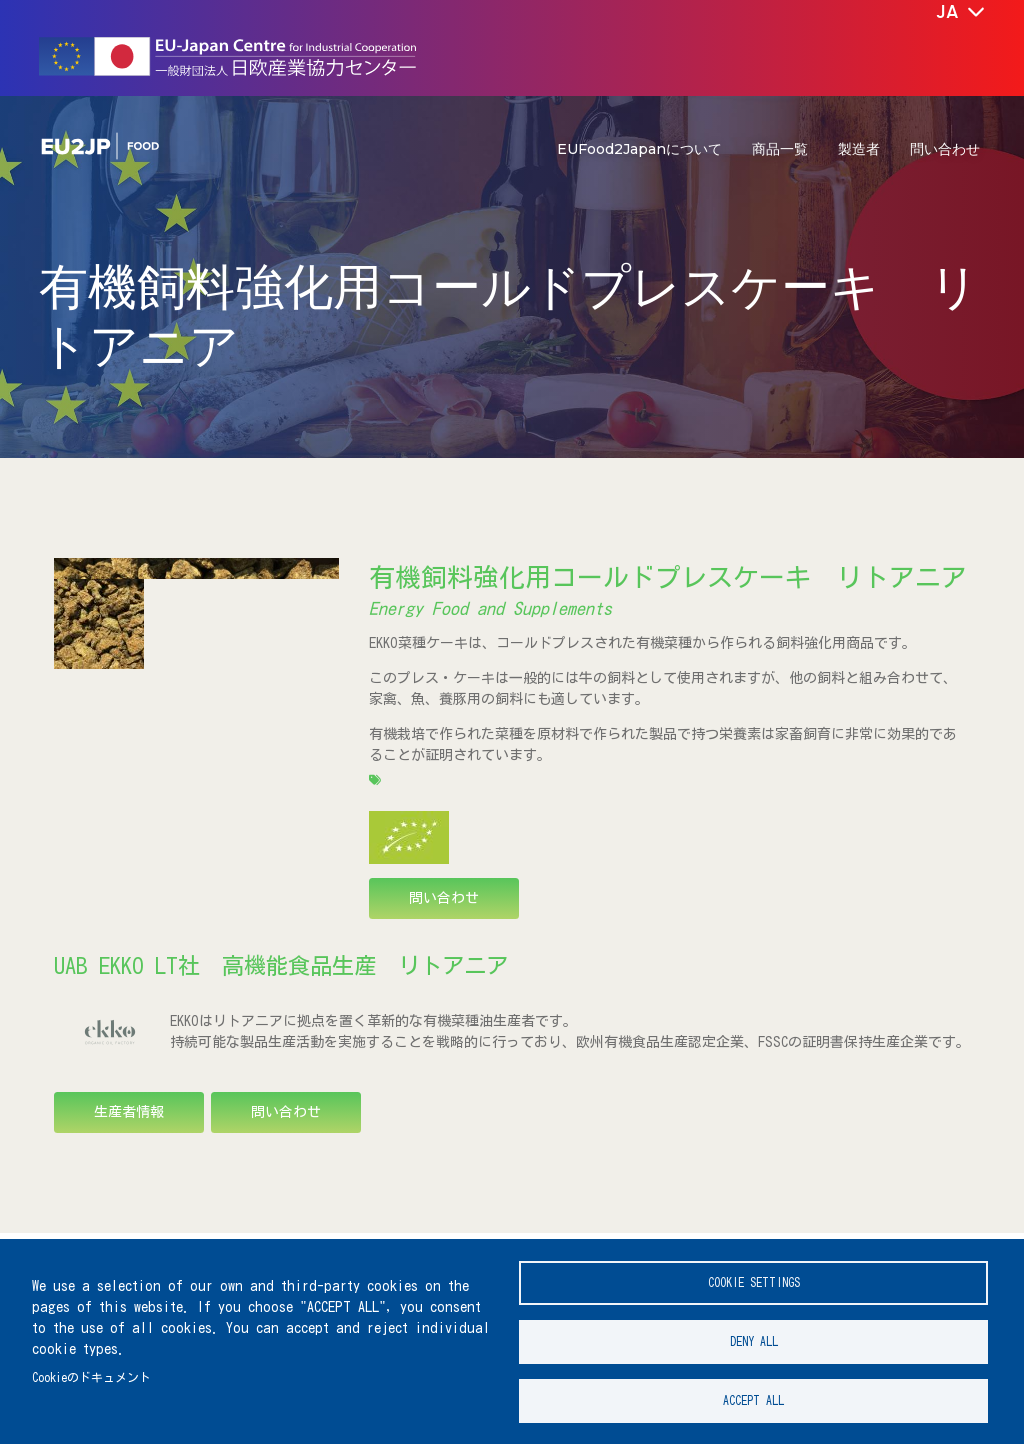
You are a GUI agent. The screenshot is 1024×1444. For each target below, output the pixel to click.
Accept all (753, 1398)
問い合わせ (945, 149)
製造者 (859, 149)
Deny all (754, 1335)
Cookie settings (754, 1272)
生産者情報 (129, 1112)
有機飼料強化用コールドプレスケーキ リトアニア (668, 577)
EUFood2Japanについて (639, 149)
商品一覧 (780, 149)
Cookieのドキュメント (91, 1371)
